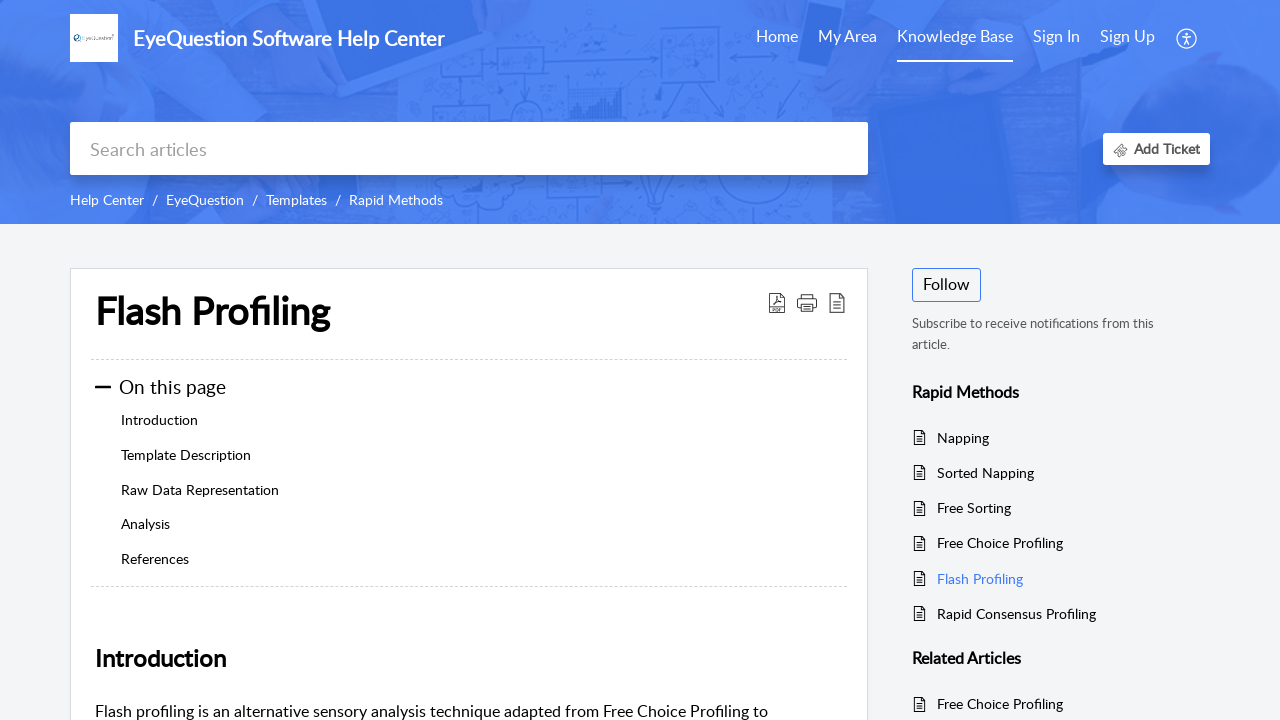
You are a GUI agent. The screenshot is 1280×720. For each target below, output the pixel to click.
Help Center (107, 199)
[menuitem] (1056, 38)
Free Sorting (974, 507)
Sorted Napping (985, 472)
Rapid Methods (396, 199)
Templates (296, 199)
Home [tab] (777, 36)
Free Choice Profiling (1000, 542)
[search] (469, 148)
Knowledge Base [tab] (955, 36)
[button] (1187, 38)
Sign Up (1127, 36)
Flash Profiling (980, 578)
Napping (963, 437)
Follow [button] (946, 284)
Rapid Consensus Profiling (1016, 613)
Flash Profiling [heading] (212, 311)
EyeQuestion (205, 199)
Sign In (1056, 36)
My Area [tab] (847, 36)
